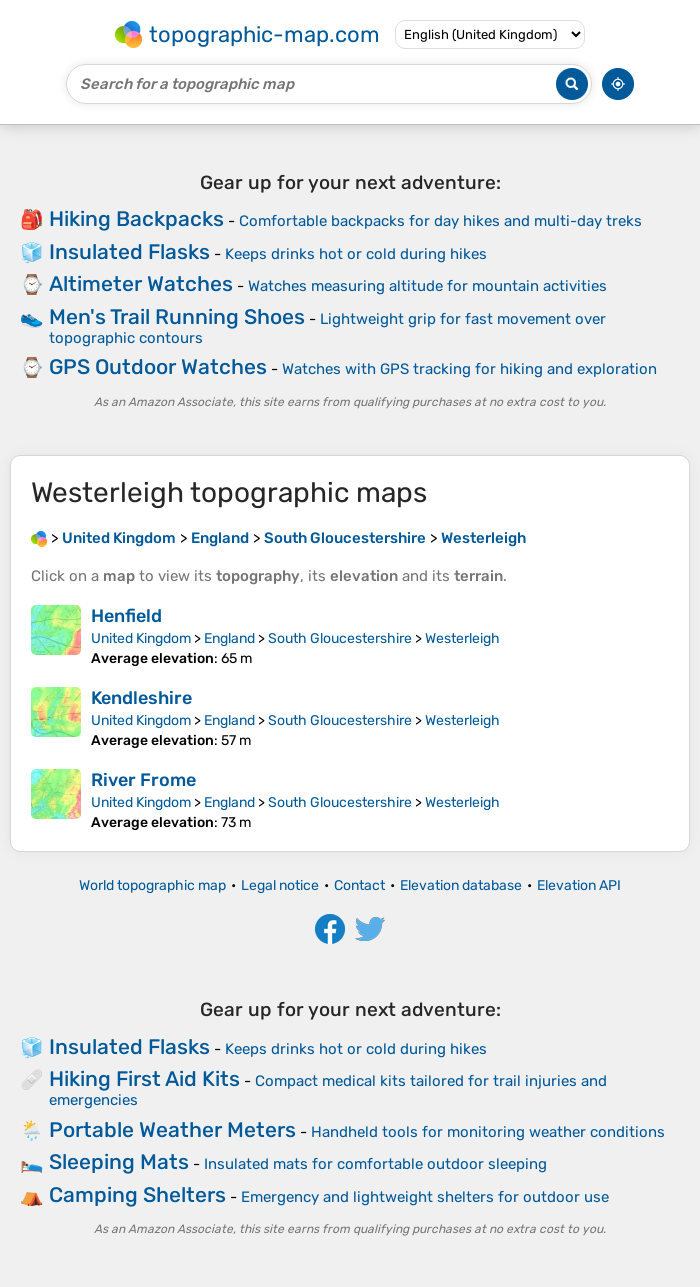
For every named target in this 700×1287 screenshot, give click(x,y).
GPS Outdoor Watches (158, 366)
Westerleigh (462, 638)
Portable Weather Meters (172, 1129)
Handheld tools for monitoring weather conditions (488, 1132)
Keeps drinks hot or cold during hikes (356, 254)
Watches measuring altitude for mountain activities (427, 286)
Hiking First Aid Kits (144, 1078)
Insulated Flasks (129, 251)
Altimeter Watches (141, 283)
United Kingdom (141, 638)
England (229, 638)
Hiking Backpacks (136, 218)
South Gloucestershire (340, 638)
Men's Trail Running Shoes (177, 316)
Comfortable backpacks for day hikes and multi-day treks (440, 221)
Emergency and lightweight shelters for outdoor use (425, 1197)
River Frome (143, 780)
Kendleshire (141, 698)
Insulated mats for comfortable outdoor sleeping (375, 1164)
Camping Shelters (137, 1194)
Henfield (126, 616)
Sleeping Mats (119, 1161)
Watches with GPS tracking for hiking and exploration (469, 369)
